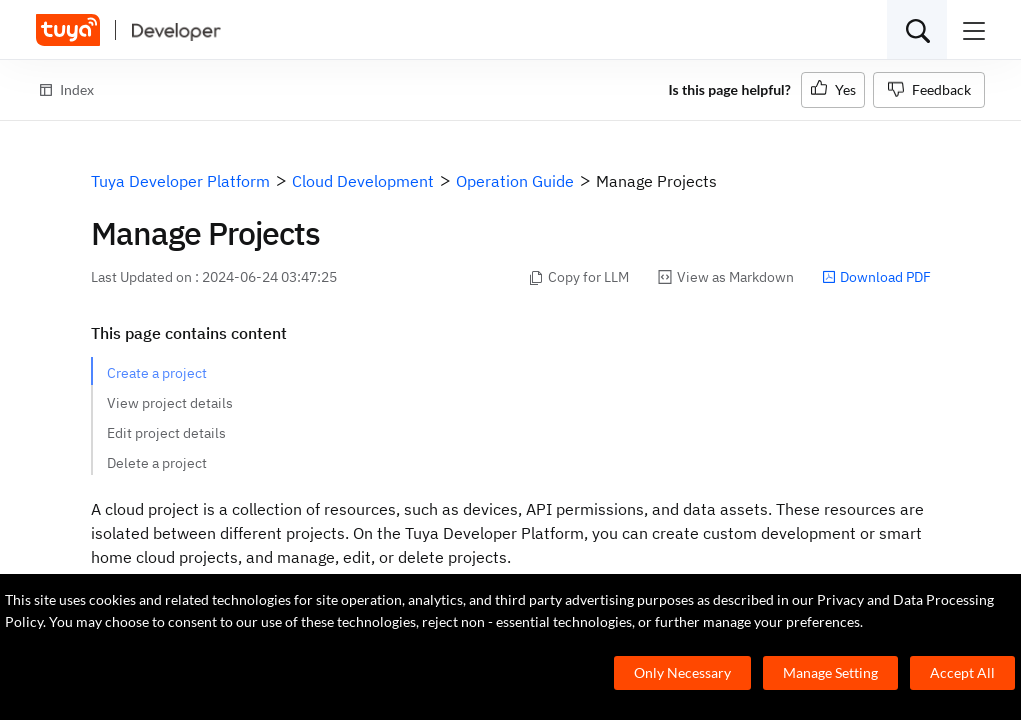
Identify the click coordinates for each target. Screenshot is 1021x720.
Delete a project (157, 463)
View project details (170, 403)
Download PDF (876, 277)
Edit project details (166, 433)
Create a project (157, 373)
